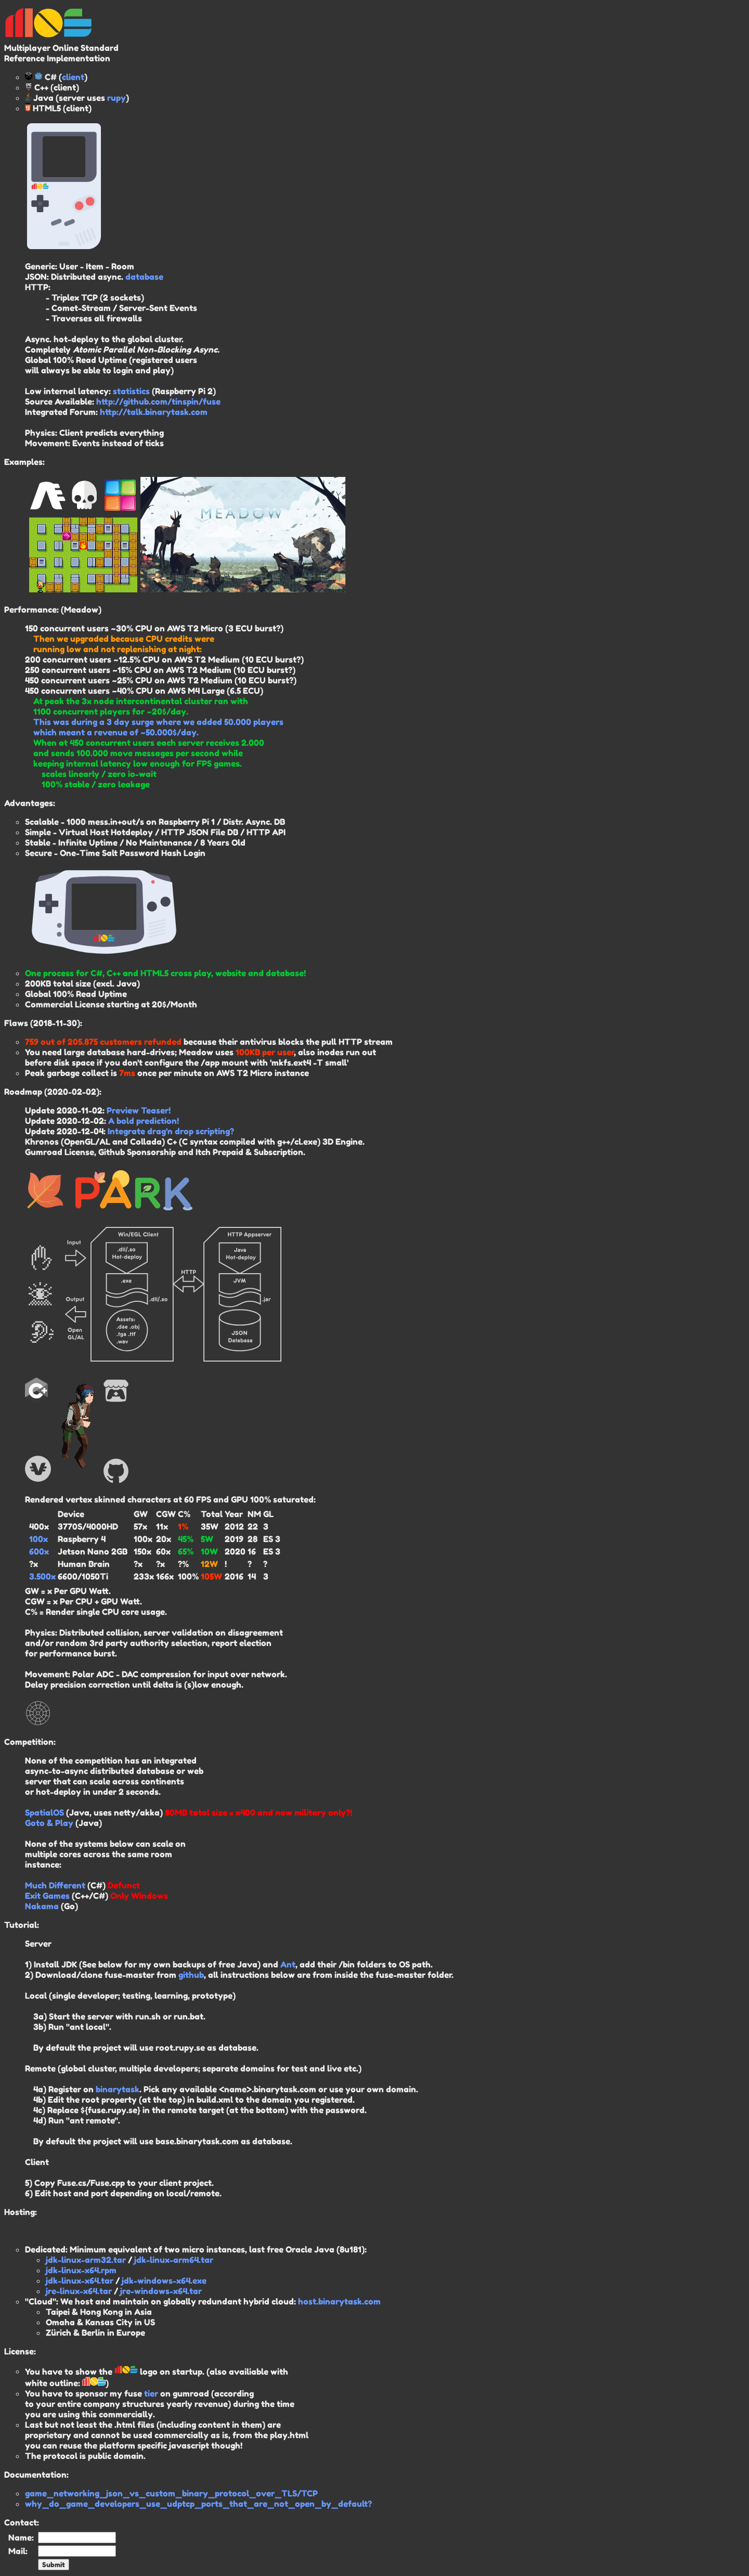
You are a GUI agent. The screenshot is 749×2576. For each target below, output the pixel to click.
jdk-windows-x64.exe (164, 2280)
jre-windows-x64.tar (161, 2291)
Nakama (42, 1906)
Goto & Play (49, 1823)
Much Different (55, 1885)
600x (39, 1551)
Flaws (16, 1023)
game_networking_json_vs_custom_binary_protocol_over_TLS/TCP (171, 2493)
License (19, 2351)
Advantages (28, 803)
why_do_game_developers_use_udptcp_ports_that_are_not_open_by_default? (198, 2504)
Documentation (35, 2474)
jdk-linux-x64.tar (79, 2280)
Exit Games (47, 1896)
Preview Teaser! (139, 1110)
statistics (131, 391)
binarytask (117, 2089)
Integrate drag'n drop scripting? (171, 1131)
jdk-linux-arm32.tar (86, 2260)
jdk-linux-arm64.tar (173, 2260)
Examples (23, 462)
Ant (287, 1964)
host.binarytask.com (339, 2301)
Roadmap (23, 1091)
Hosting (19, 2212)
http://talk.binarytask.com (154, 412)
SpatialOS (44, 1812)
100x (38, 1539)
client (73, 77)
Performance (30, 609)
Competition (29, 1742)
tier (151, 2393)
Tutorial (20, 1925)
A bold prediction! (143, 1121)
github (191, 1975)
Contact (20, 2522)
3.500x (42, 1576)
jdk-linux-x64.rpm (81, 2270)
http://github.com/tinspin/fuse (158, 401)
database (144, 276)
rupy (116, 98)
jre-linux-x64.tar (79, 2291)
